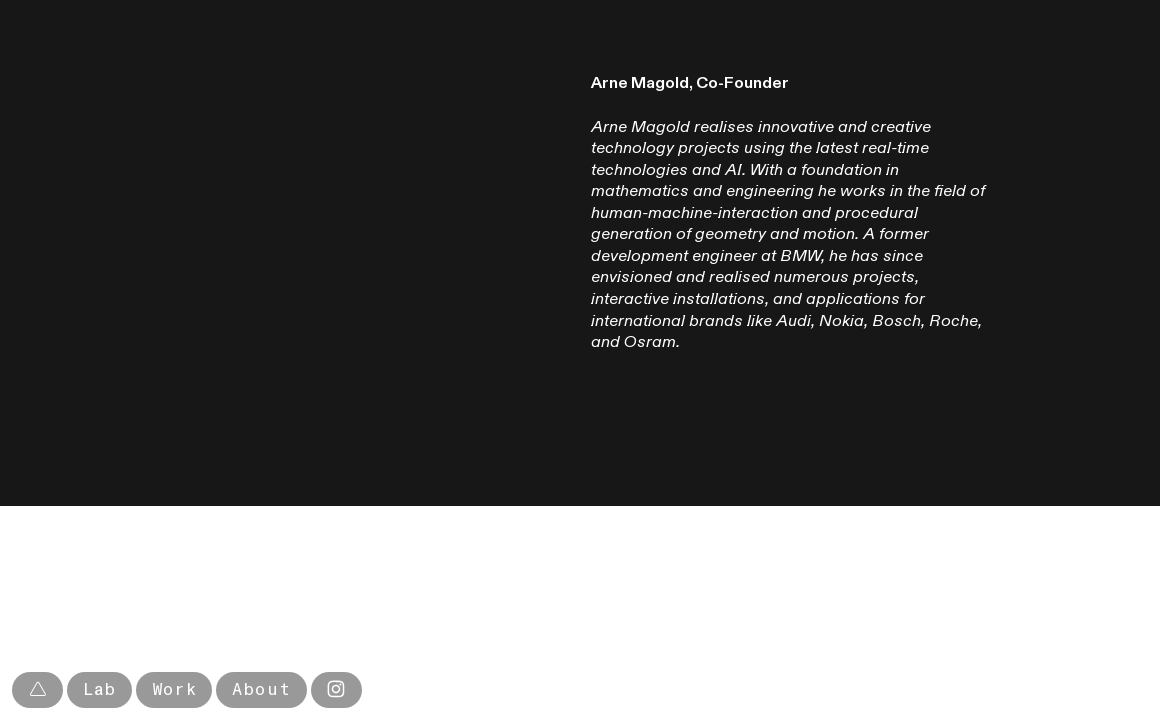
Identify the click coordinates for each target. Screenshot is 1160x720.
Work (174, 689)
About (261, 689)
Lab (100, 689)
